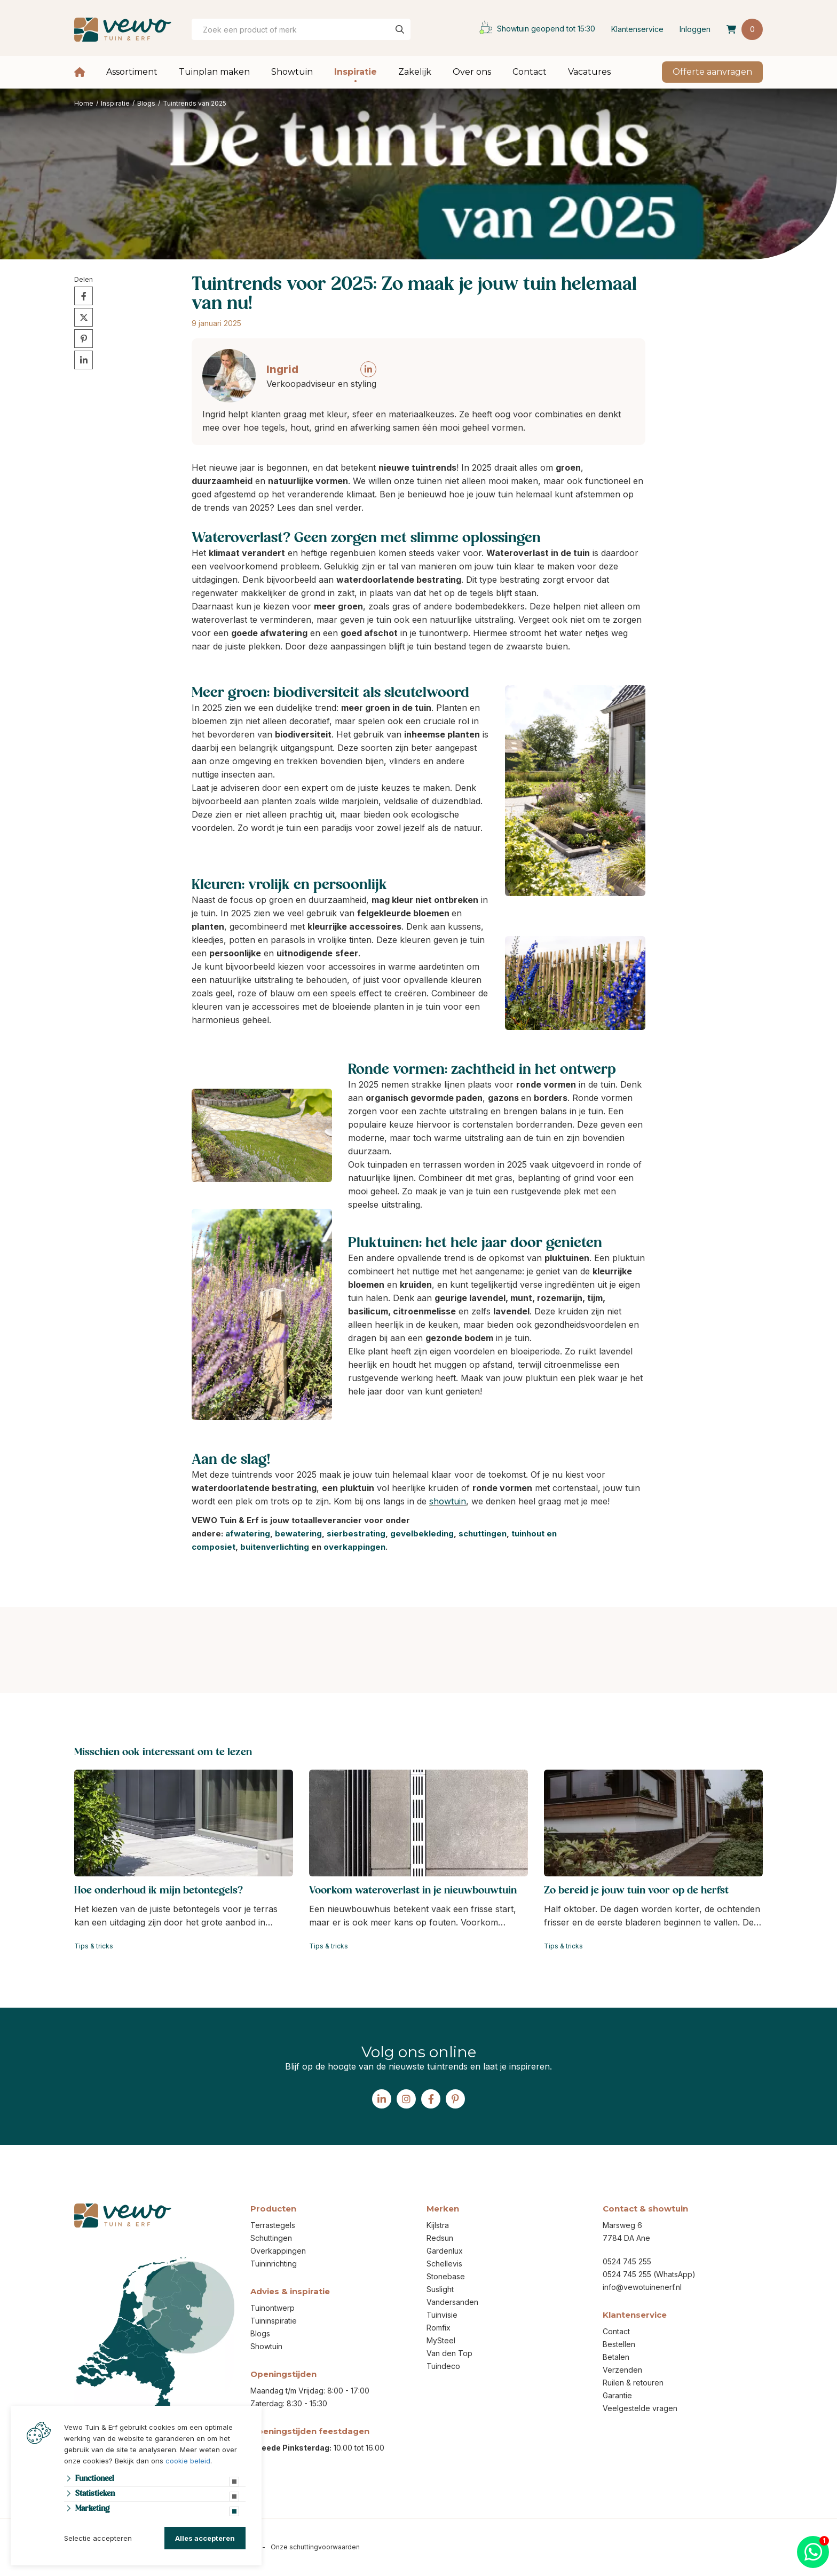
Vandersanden (452, 2301)
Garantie (617, 2395)
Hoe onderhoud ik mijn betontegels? (158, 1890)
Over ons (472, 72)
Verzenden (622, 2369)
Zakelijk (414, 72)
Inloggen (695, 29)
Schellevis (444, 2263)
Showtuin (292, 72)
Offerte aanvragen (712, 72)
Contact (529, 72)
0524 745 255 (627, 2261)
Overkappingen (278, 2250)
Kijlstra (438, 2225)
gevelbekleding (422, 1533)
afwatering (247, 1533)
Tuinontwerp (272, 2307)
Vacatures (589, 72)
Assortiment (131, 72)
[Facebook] (430, 2099)
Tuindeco (443, 2366)
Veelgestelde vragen (640, 2408)
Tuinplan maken (214, 72)
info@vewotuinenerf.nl (642, 2287)
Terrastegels (272, 2225)
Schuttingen (271, 2237)
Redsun (440, 2237)
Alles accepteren (205, 2538)
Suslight (440, 2289)
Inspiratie (355, 72)
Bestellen (619, 2344)
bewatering (298, 1533)
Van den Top (449, 2353)
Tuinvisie (442, 2314)
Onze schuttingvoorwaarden (315, 2547)
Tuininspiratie (273, 2320)
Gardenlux (445, 2250)
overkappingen (354, 1547)
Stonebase (446, 2276)
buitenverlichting (274, 1547)
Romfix (439, 2327)
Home (79, 72)
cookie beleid (187, 2460)
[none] (399, 29)
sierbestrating (356, 1533)
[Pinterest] (455, 2099)
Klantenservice (637, 29)
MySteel (441, 2340)
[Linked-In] (381, 2099)
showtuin (447, 1501)
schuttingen (483, 1533)
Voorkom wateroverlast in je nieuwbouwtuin (413, 1890)
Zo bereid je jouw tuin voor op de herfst (636, 1890)
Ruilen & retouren (633, 2382)
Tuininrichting (273, 2263)
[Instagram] (406, 2099)
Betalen (616, 2356)
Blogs (260, 2333)
